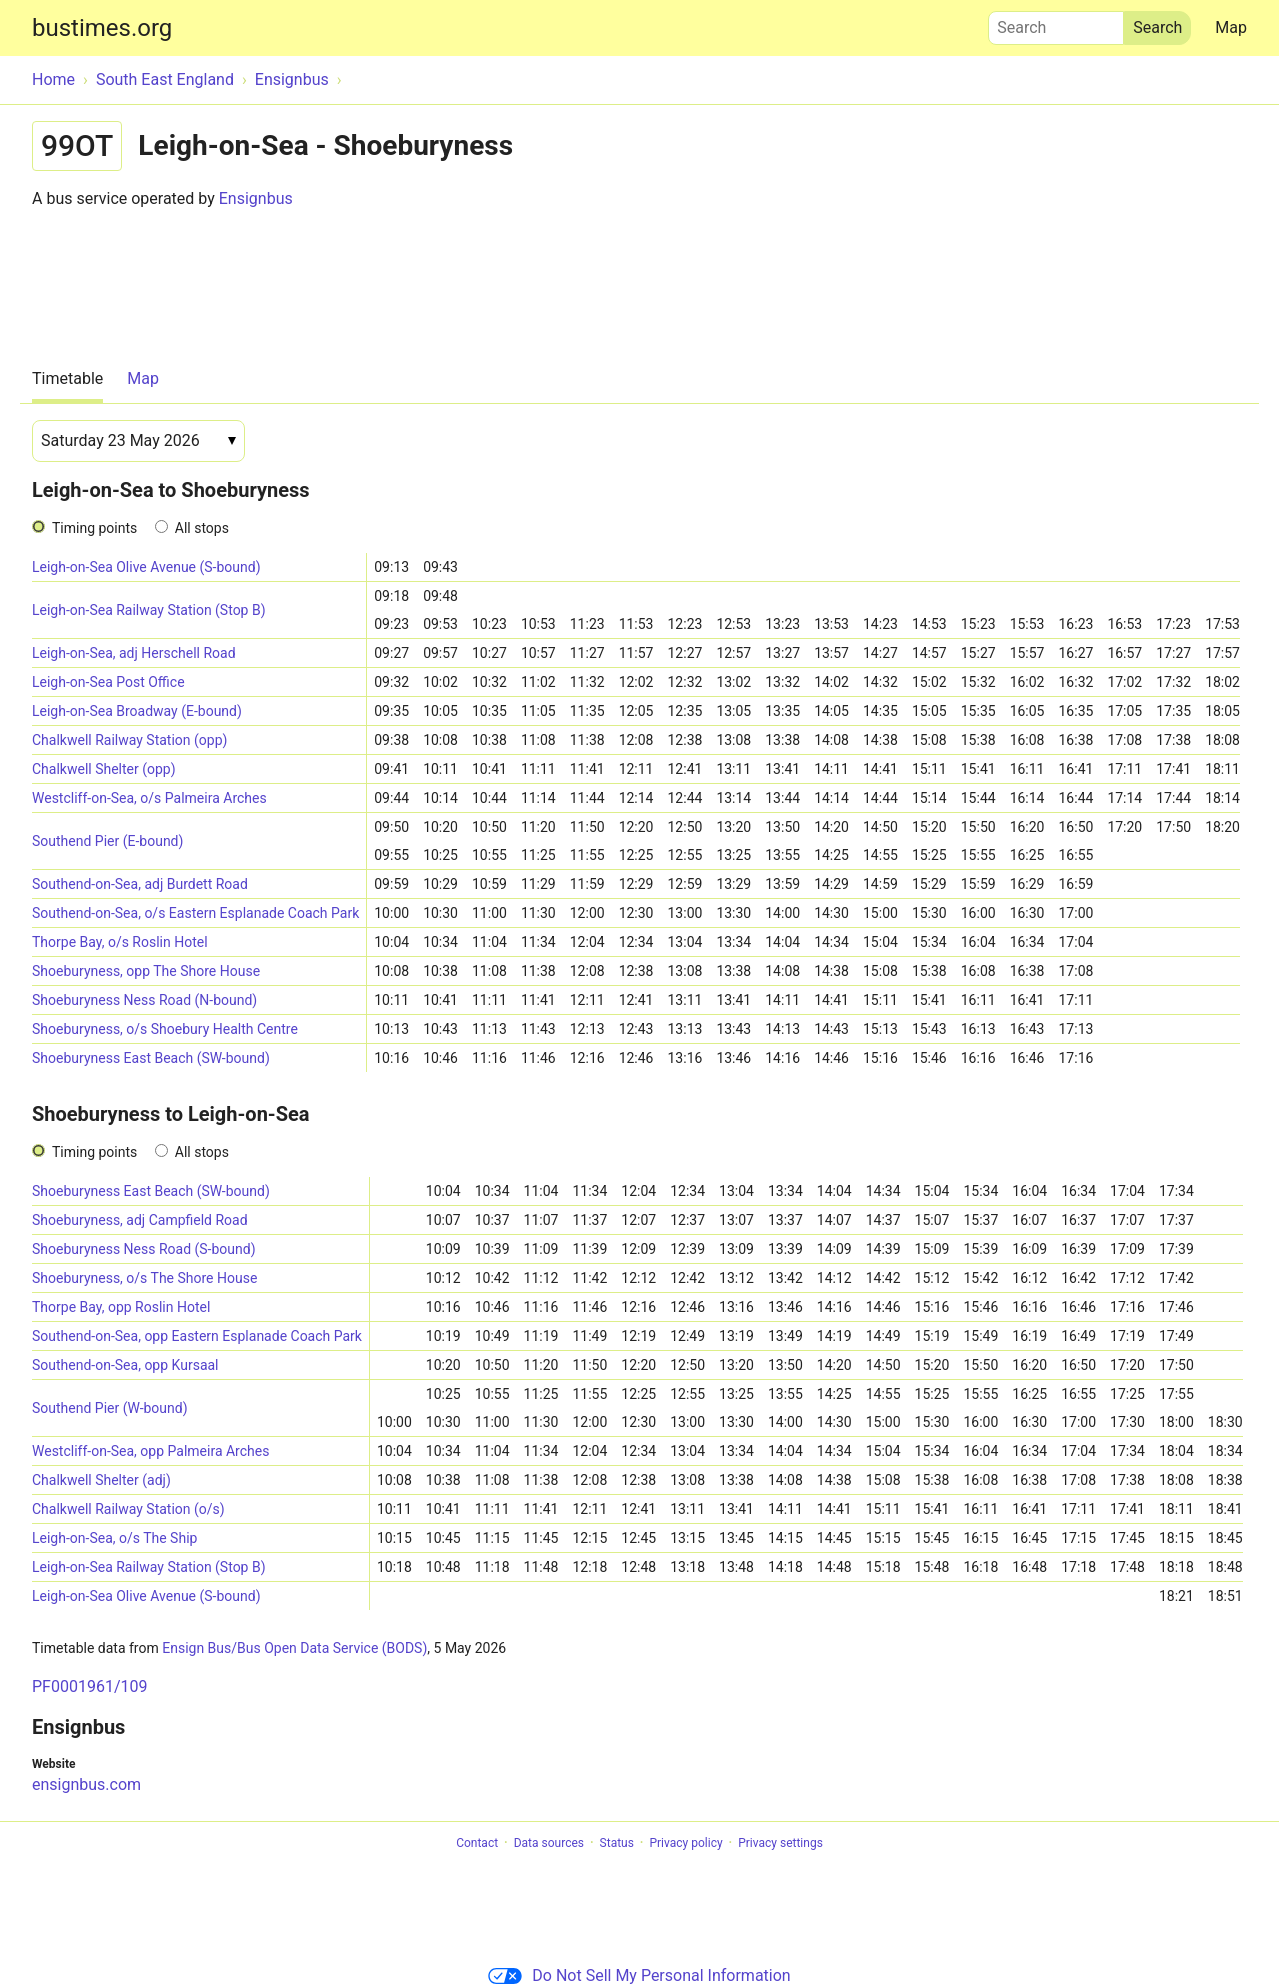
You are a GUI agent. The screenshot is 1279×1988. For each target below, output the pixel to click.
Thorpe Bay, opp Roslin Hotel (121, 1307)
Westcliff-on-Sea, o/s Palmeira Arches (149, 798)
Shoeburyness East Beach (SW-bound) (151, 1058)
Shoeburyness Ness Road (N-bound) (144, 1000)
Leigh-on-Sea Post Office (108, 682)
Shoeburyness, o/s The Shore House (144, 1278)
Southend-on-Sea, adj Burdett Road (140, 884)
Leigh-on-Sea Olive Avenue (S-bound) (146, 567)
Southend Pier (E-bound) (107, 841)
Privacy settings (780, 1843)
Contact (477, 1843)
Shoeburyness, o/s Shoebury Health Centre (165, 1029)
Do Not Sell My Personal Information (639, 1975)
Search (1056, 23)
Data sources (549, 1843)
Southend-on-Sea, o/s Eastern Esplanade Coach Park (195, 913)
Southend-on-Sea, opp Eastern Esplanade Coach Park (197, 1336)
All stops (202, 528)
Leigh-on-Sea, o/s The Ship (114, 1538)
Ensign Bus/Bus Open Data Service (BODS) (294, 1648)
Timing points (94, 528)
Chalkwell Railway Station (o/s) (128, 1509)
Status (617, 1843)
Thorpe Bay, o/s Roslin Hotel (120, 942)
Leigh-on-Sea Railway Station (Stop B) (149, 610)
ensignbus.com (86, 1784)
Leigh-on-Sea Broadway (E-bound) (137, 711)
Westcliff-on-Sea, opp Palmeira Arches (150, 1451)
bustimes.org (102, 28)
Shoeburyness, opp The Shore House (146, 971)
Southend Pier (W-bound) (110, 1408)
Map (1231, 27)
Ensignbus (256, 198)
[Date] (138, 441)
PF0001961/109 (89, 1686)
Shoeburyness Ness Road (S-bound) (144, 1249)
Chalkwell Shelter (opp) (104, 769)
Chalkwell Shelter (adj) (101, 1480)
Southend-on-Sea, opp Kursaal (125, 1365)
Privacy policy (685, 1843)
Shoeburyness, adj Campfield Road (140, 1220)
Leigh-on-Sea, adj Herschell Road (134, 653)
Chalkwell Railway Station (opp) (129, 740)
